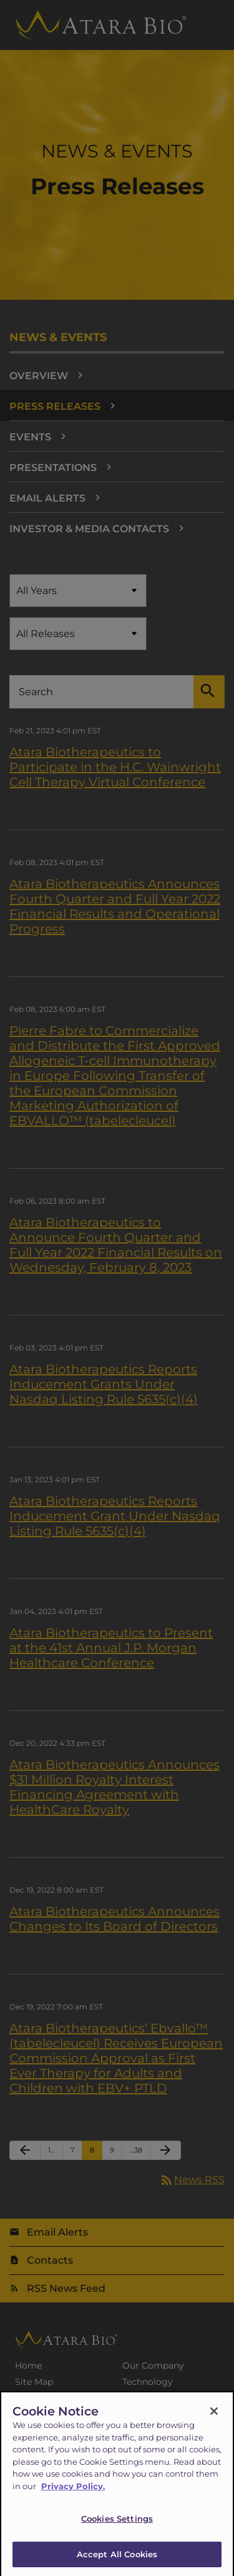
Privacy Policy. (73, 2491)
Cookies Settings (117, 2524)
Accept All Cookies (117, 2559)
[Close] (214, 2416)
